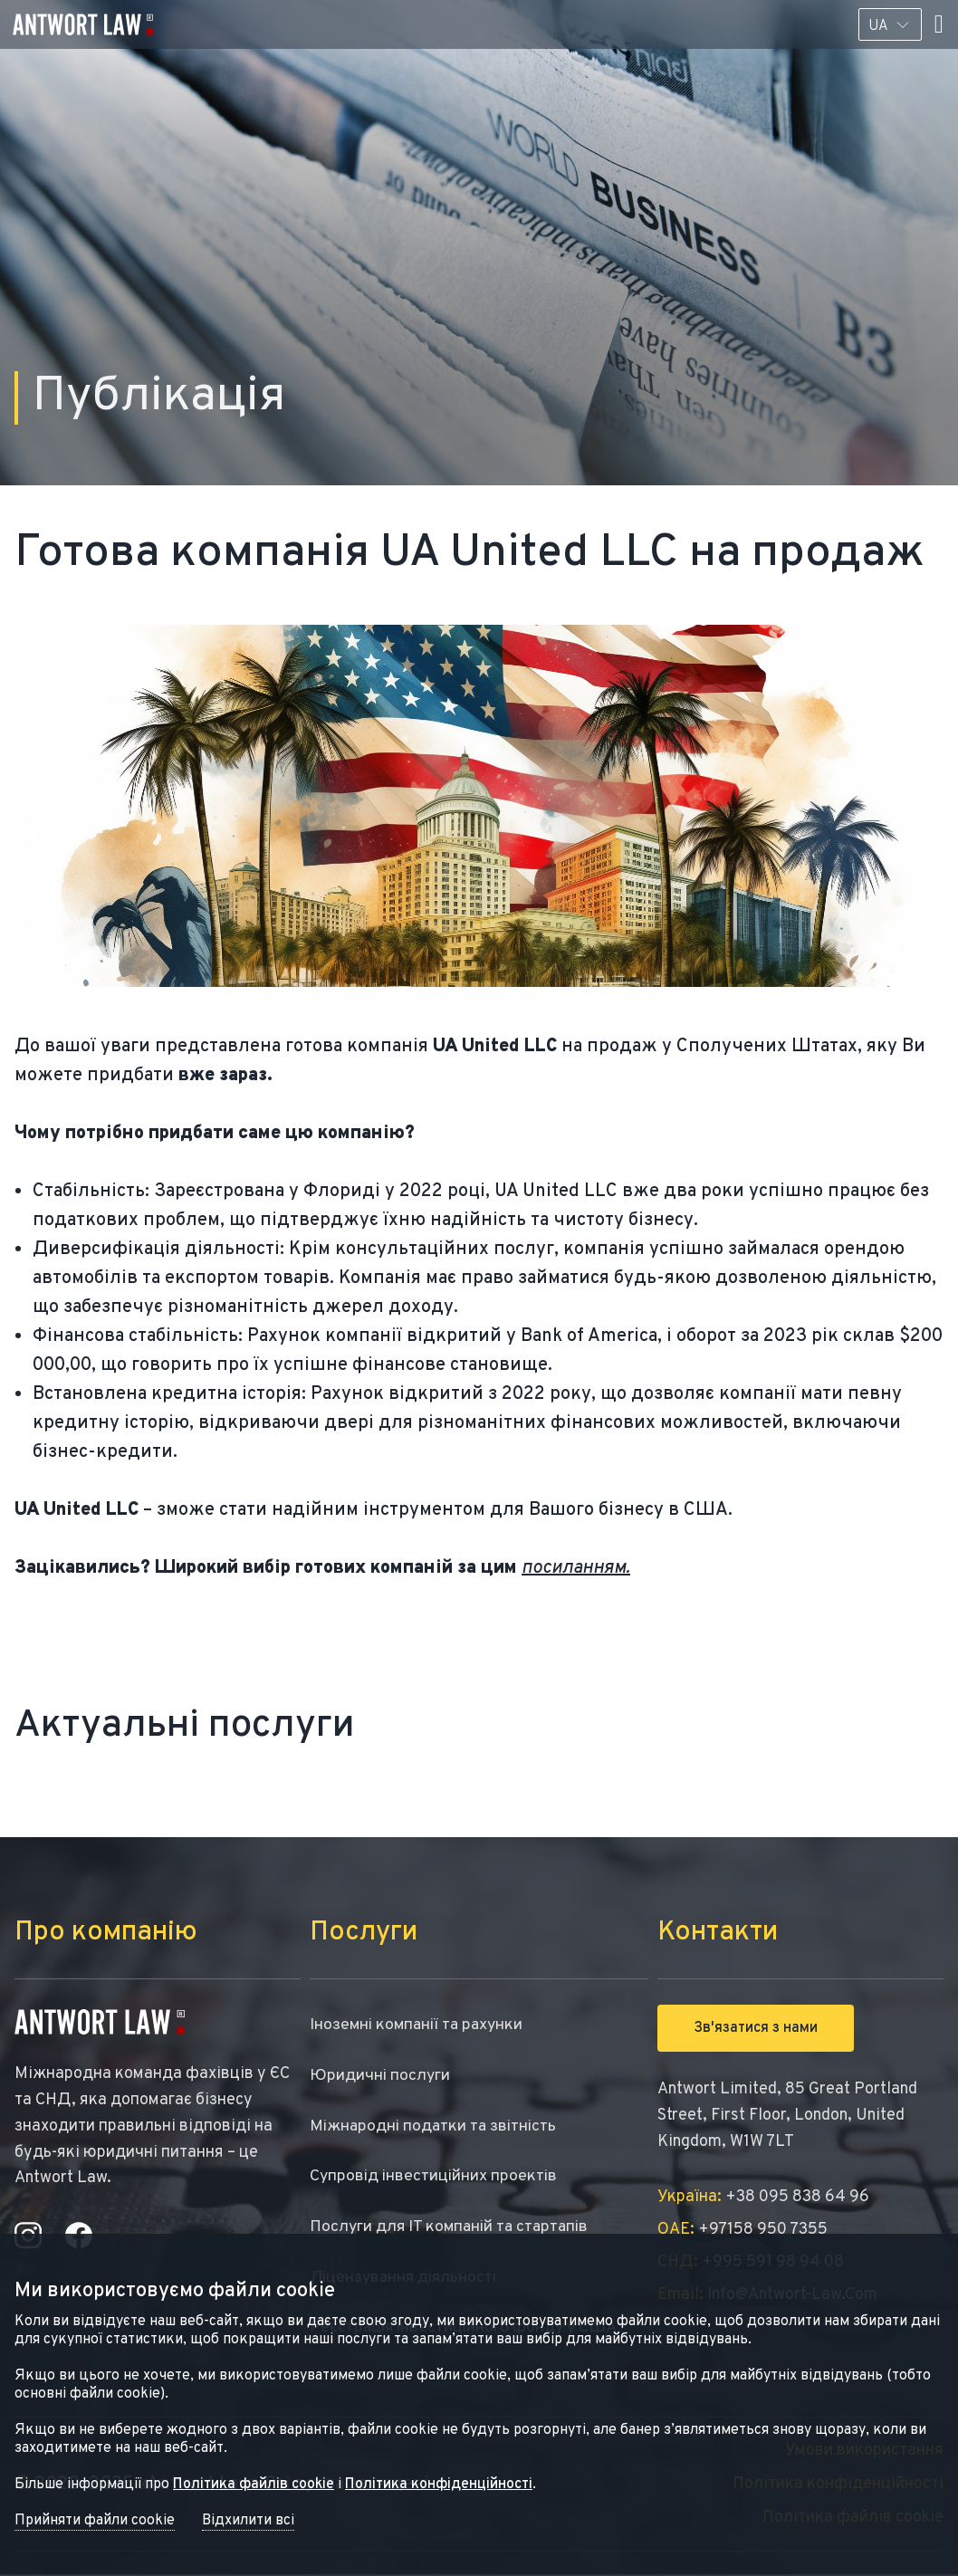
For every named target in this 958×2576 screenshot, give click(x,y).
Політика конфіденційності (438, 2484)
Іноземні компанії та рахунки (420, 2025)
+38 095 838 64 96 (763, 2197)
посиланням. (576, 1568)
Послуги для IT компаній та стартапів (453, 2227)
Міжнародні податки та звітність (436, 2126)
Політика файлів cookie (253, 2484)
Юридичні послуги (381, 2075)
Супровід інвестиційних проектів (435, 2177)
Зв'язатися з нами (756, 2028)
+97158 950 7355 (742, 2229)
